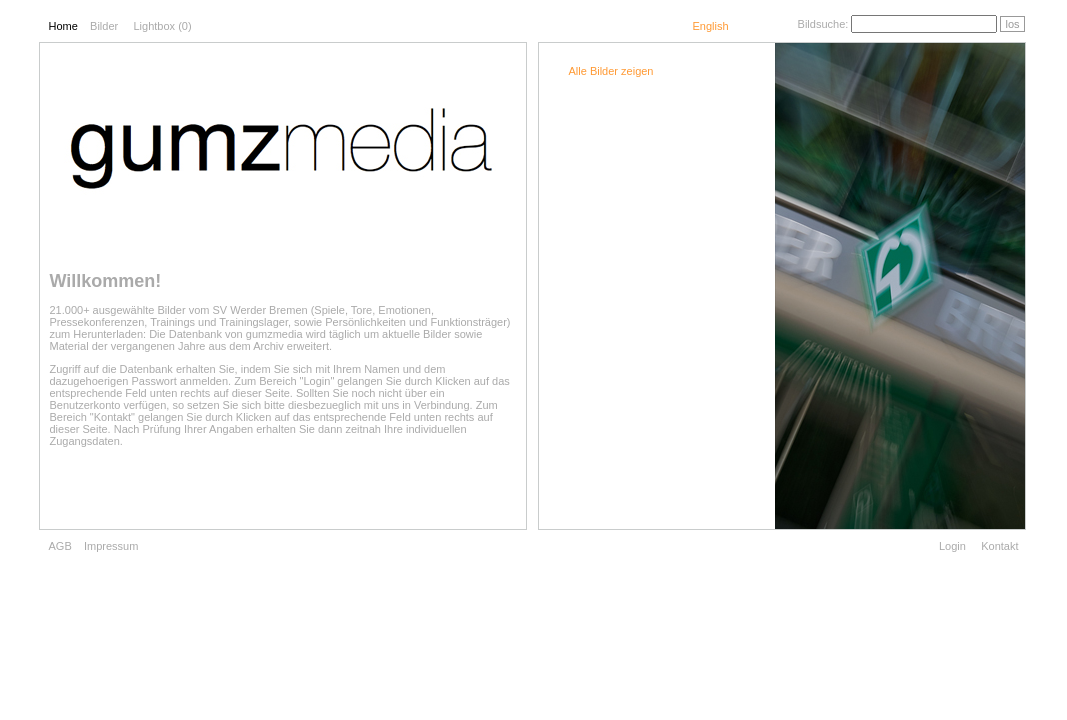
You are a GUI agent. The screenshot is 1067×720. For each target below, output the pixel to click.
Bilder (104, 26)
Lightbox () (162, 26)
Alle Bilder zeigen (611, 71)
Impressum (111, 546)
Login (952, 546)
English (710, 26)
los (1012, 24)
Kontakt (999, 546)
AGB (60, 546)
